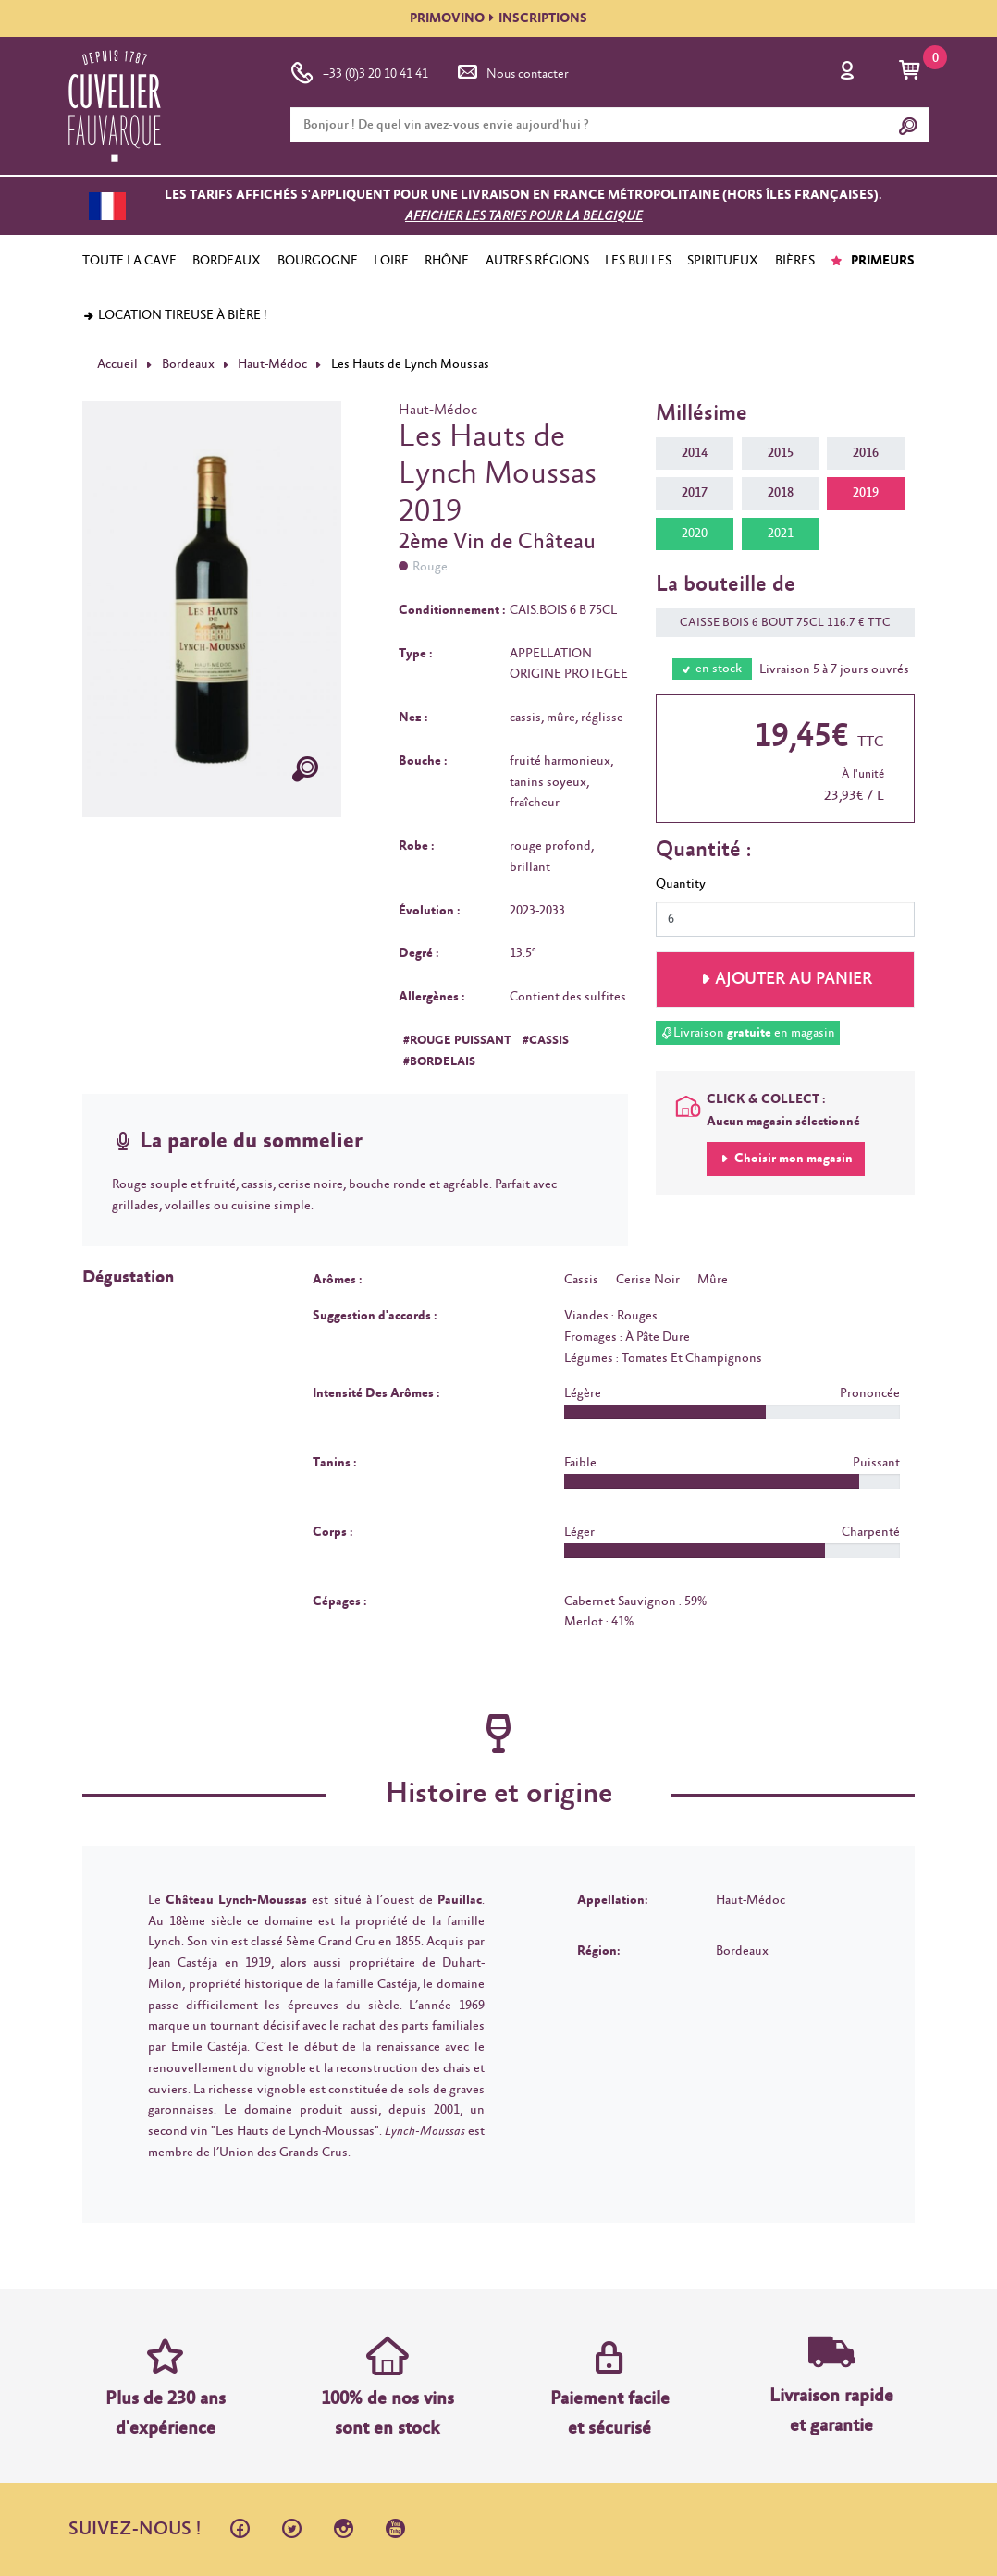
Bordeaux (188, 364)
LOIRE (391, 260)
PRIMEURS (873, 260)
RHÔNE (447, 260)
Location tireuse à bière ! (174, 315)
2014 (695, 453)
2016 (866, 453)
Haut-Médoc (272, 364)
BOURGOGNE (317, 260)
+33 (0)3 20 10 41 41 (359, 70)
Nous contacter (511, 70)
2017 (695, 492)
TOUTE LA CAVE (129, 260)
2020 (695, 533)
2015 (781, 453)
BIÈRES (795, 260)
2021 (781, 533)
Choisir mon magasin (792, 1158)
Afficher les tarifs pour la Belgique (524, 216)
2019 (866, 492)
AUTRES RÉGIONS (537, 260)
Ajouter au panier (793, 979)
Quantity (681, 884)
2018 (781, 492)
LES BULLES (638, 260)
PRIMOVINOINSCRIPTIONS (498, 18)
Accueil (117, 364)
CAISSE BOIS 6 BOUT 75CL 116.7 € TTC (776, 623)
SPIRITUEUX (722, 260)
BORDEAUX (226, 260)
